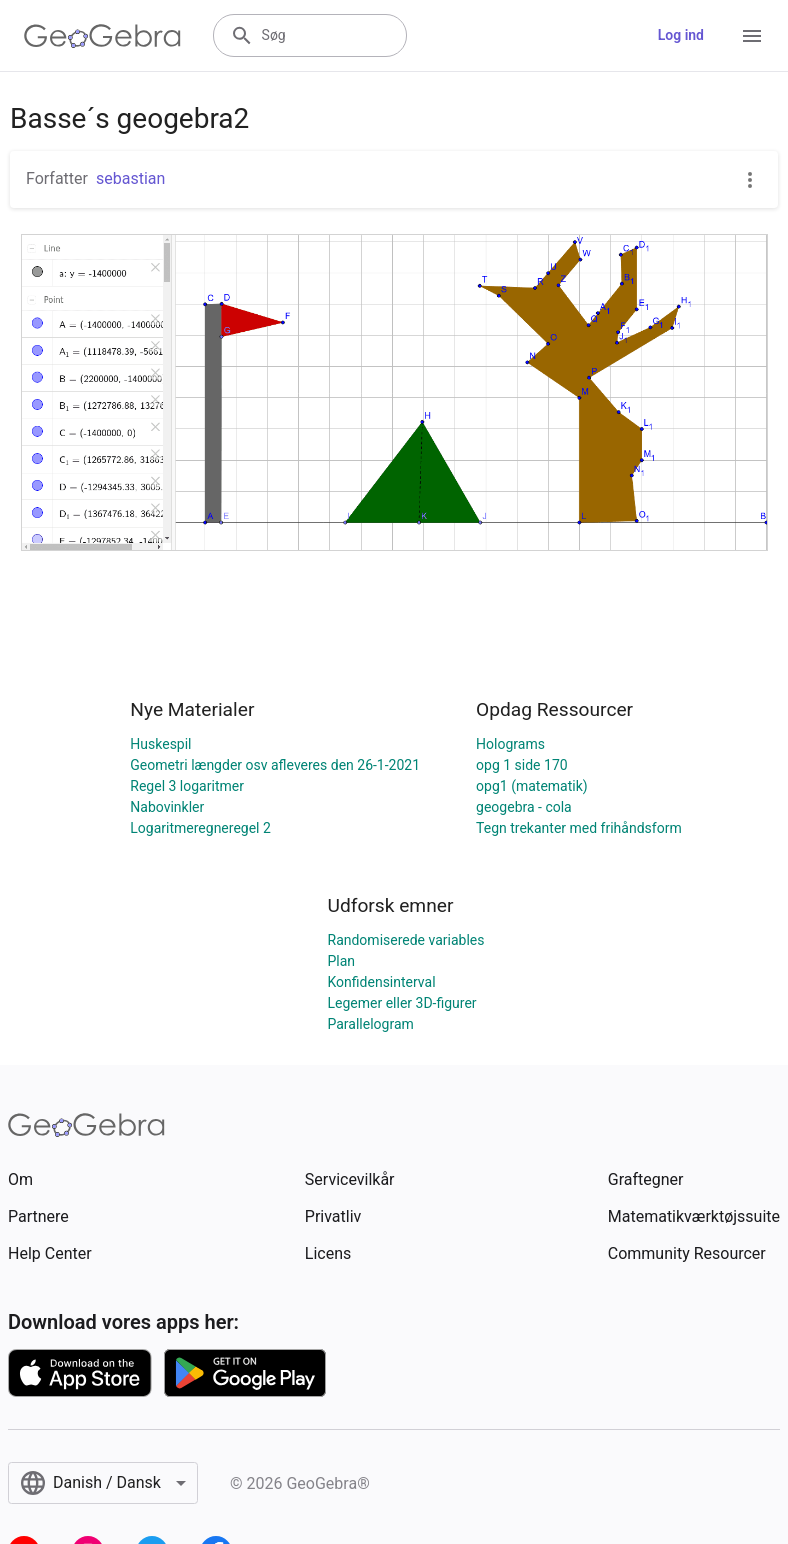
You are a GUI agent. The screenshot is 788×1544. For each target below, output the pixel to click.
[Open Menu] (752, 36)
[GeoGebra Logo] (102, 36)
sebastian (130, 178)
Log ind (681, 35)
